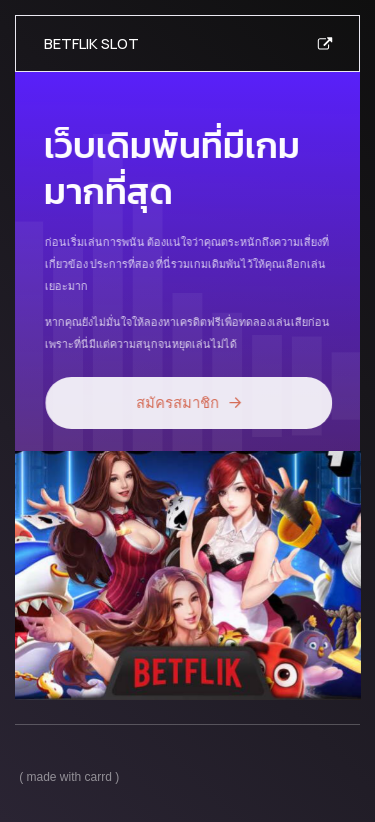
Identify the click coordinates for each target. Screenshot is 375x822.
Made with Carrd (69, 777)
